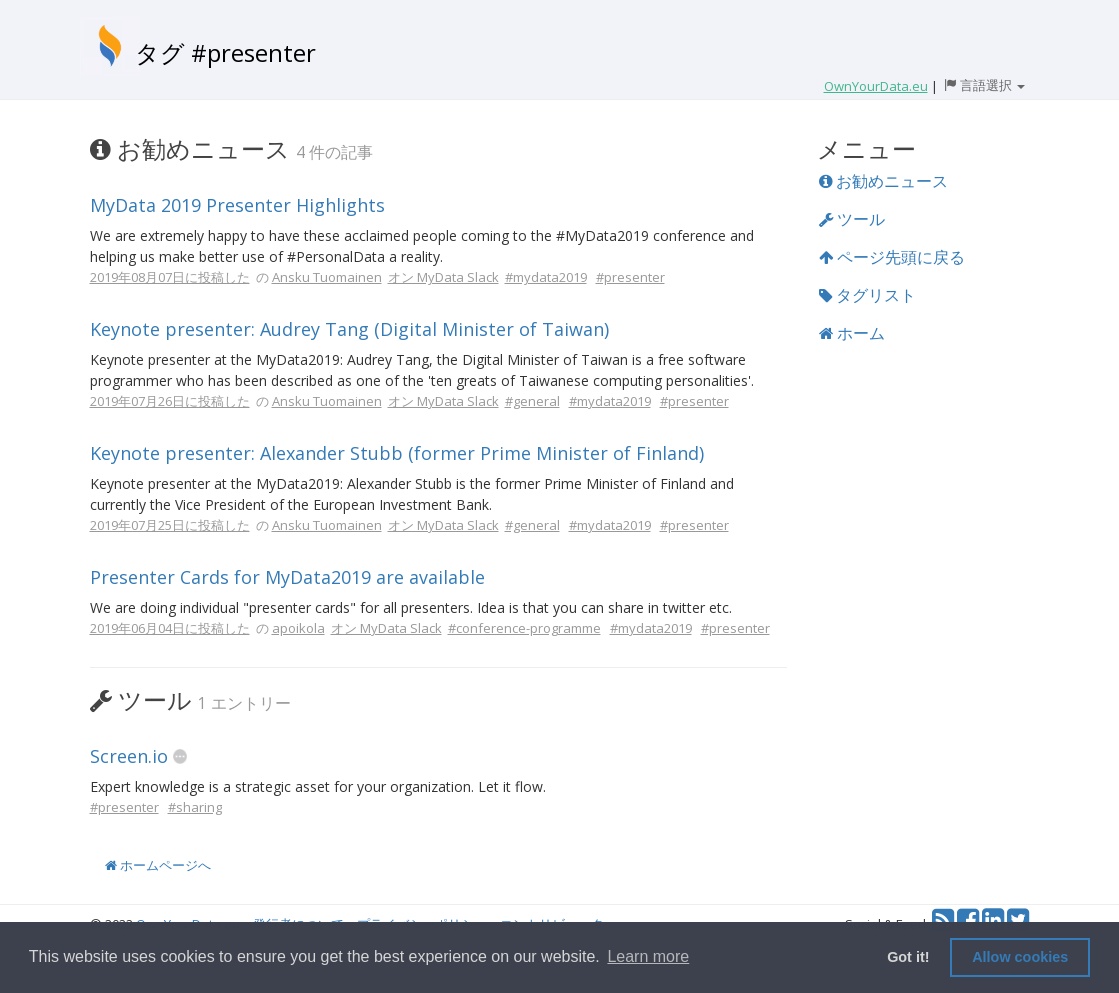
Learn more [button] (648, 956)
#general (532, 401)
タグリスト (867, 295)
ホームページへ (158, 865)
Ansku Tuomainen (327, 277)
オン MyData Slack (443, 277)
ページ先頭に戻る (892, 257)
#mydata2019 (546, 277)
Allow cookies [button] (1020, 957)
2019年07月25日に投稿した (170, 525)
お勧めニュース (883, 181)
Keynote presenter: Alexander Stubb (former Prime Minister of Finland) (397, 453)
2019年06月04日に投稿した (170, 628)
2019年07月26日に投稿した (170, 401)
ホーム (852, 333)
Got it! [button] (908, 957)
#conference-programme (524, 628)
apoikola (298, 628)
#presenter (630, 277)
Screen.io (129, 756)
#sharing (195, 807)
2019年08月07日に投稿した (170, 277)
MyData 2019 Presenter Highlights (237, 205)
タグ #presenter (225, 52)
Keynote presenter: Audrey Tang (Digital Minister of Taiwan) (349, 329)
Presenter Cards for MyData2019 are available (287, 577)
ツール (852, 219)
